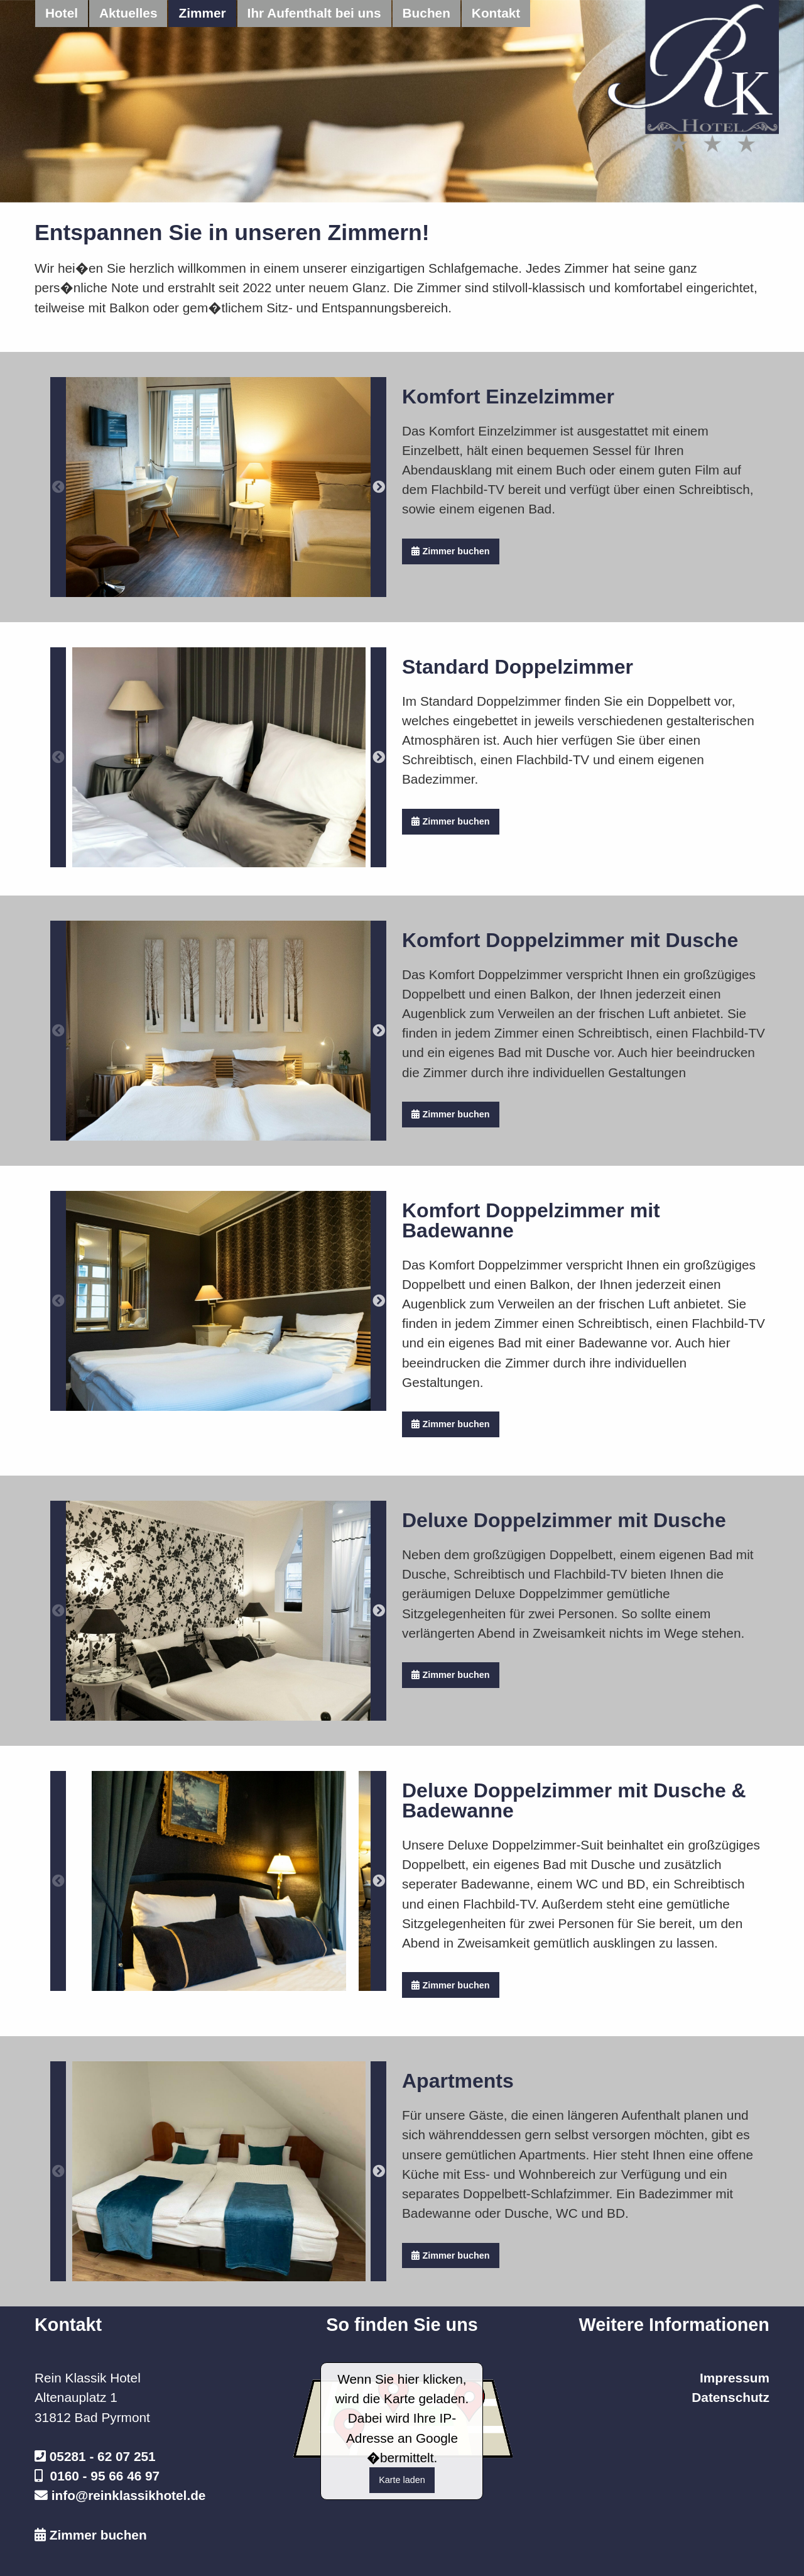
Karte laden (402, 2480)
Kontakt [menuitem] (496, 13)
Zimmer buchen (450, 551)
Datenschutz (730, 2397)
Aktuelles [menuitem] (128, 13)
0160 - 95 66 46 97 (105, 2476)
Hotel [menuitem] (61, 13)
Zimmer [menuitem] (201, 13)
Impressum (734, 2377)
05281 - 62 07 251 (103, 2456)
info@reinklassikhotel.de (129, 2495)
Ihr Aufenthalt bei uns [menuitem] (314, 13)
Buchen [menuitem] (426, 13)
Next (378, 487)
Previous (58, 487)
